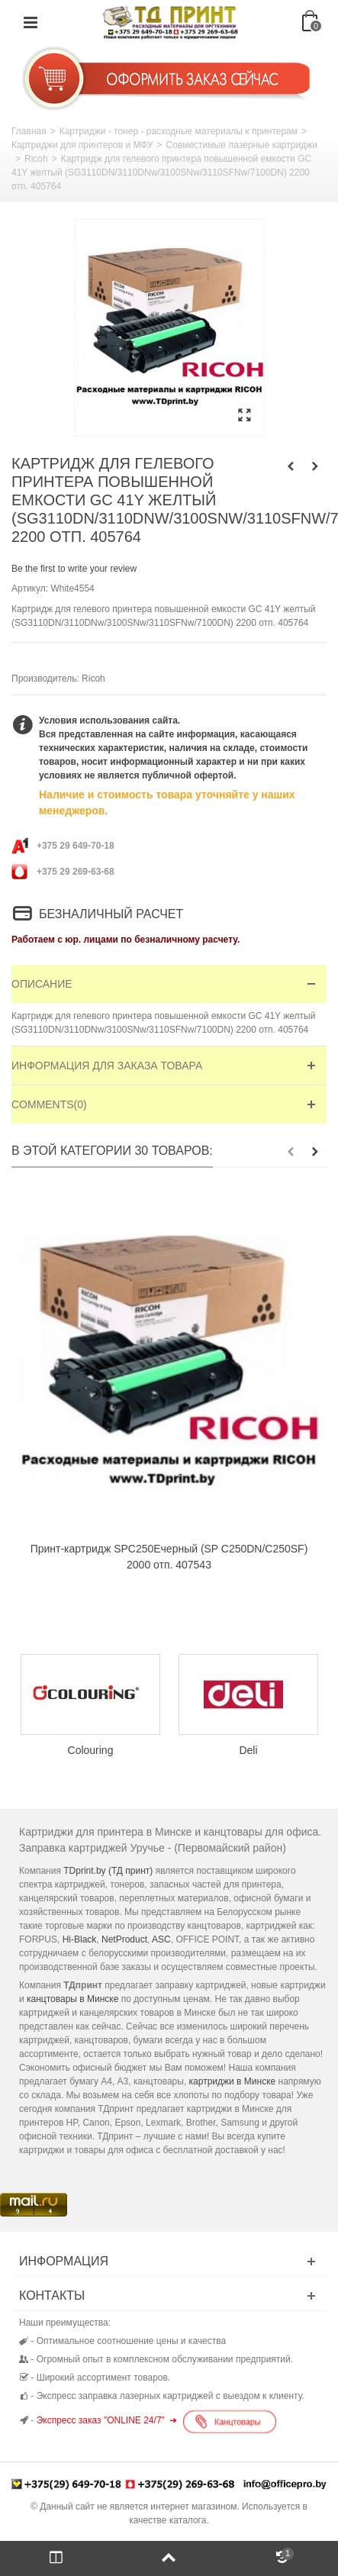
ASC (161, 1939)
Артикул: (29, 588)
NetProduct (124, 1939)
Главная (29, 131)
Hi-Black (80, 1939)
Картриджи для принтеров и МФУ (82, 145)
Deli (248, 1750)
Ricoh (36, 158)
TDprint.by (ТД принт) (108, 1870)
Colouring (91, 1750)
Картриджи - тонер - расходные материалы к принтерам (179, 131)
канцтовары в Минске (72, 1999)
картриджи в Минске (232, 2081)
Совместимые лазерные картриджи (241, 145)
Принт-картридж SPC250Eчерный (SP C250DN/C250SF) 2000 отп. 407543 (169, 1557)
